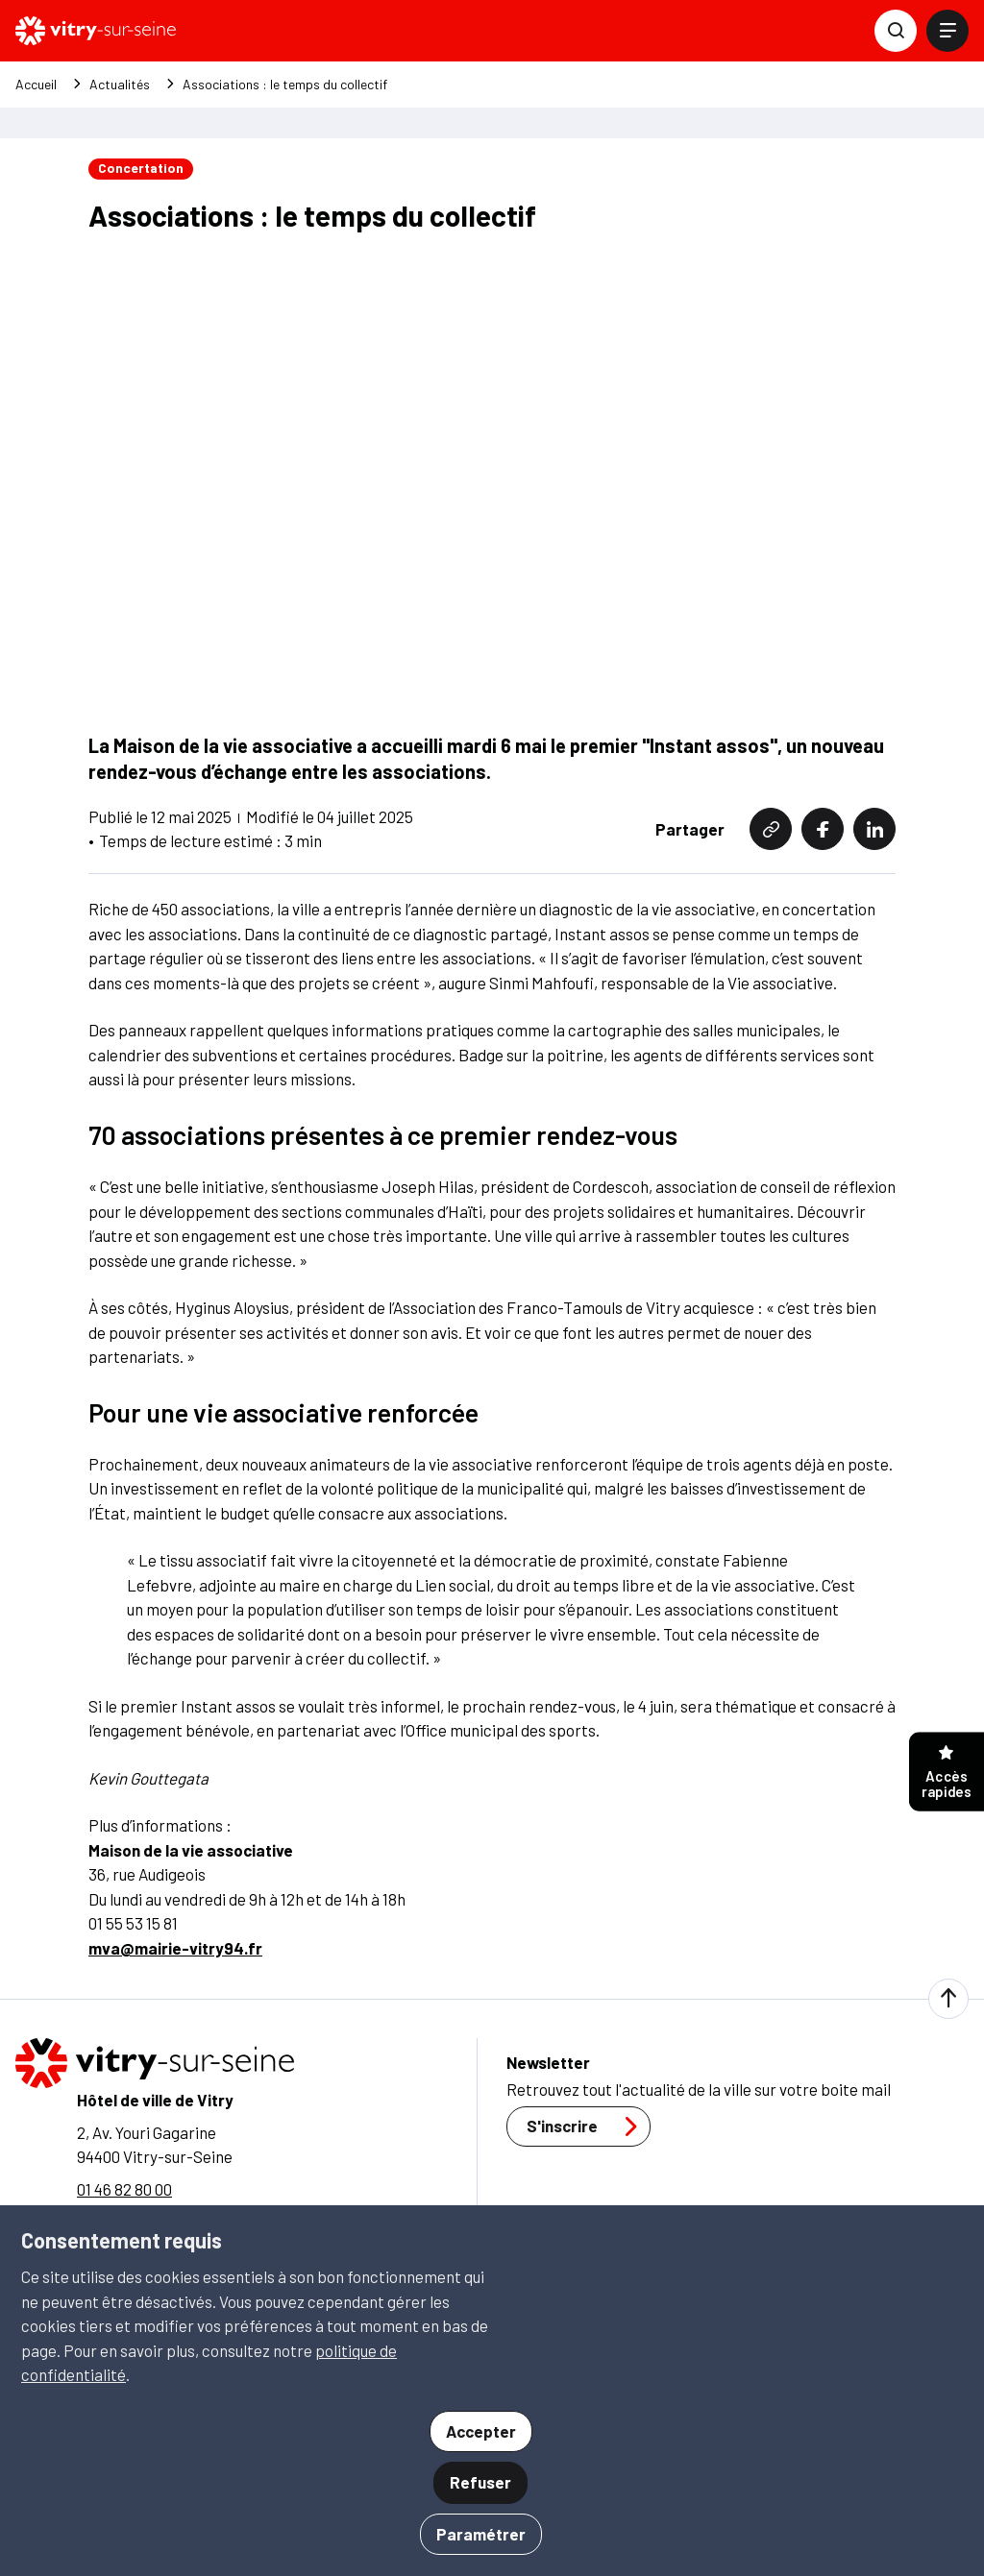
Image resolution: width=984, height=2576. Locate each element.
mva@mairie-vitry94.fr (175, 1946)
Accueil (36, 84)
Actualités (119, 84)
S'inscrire (587, 2125)
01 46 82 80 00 (124, 2187)
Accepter (481, 2431)
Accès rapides (947, 1773)
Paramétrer (481, 2533)
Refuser (480, 2481)
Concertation (141, 167)
